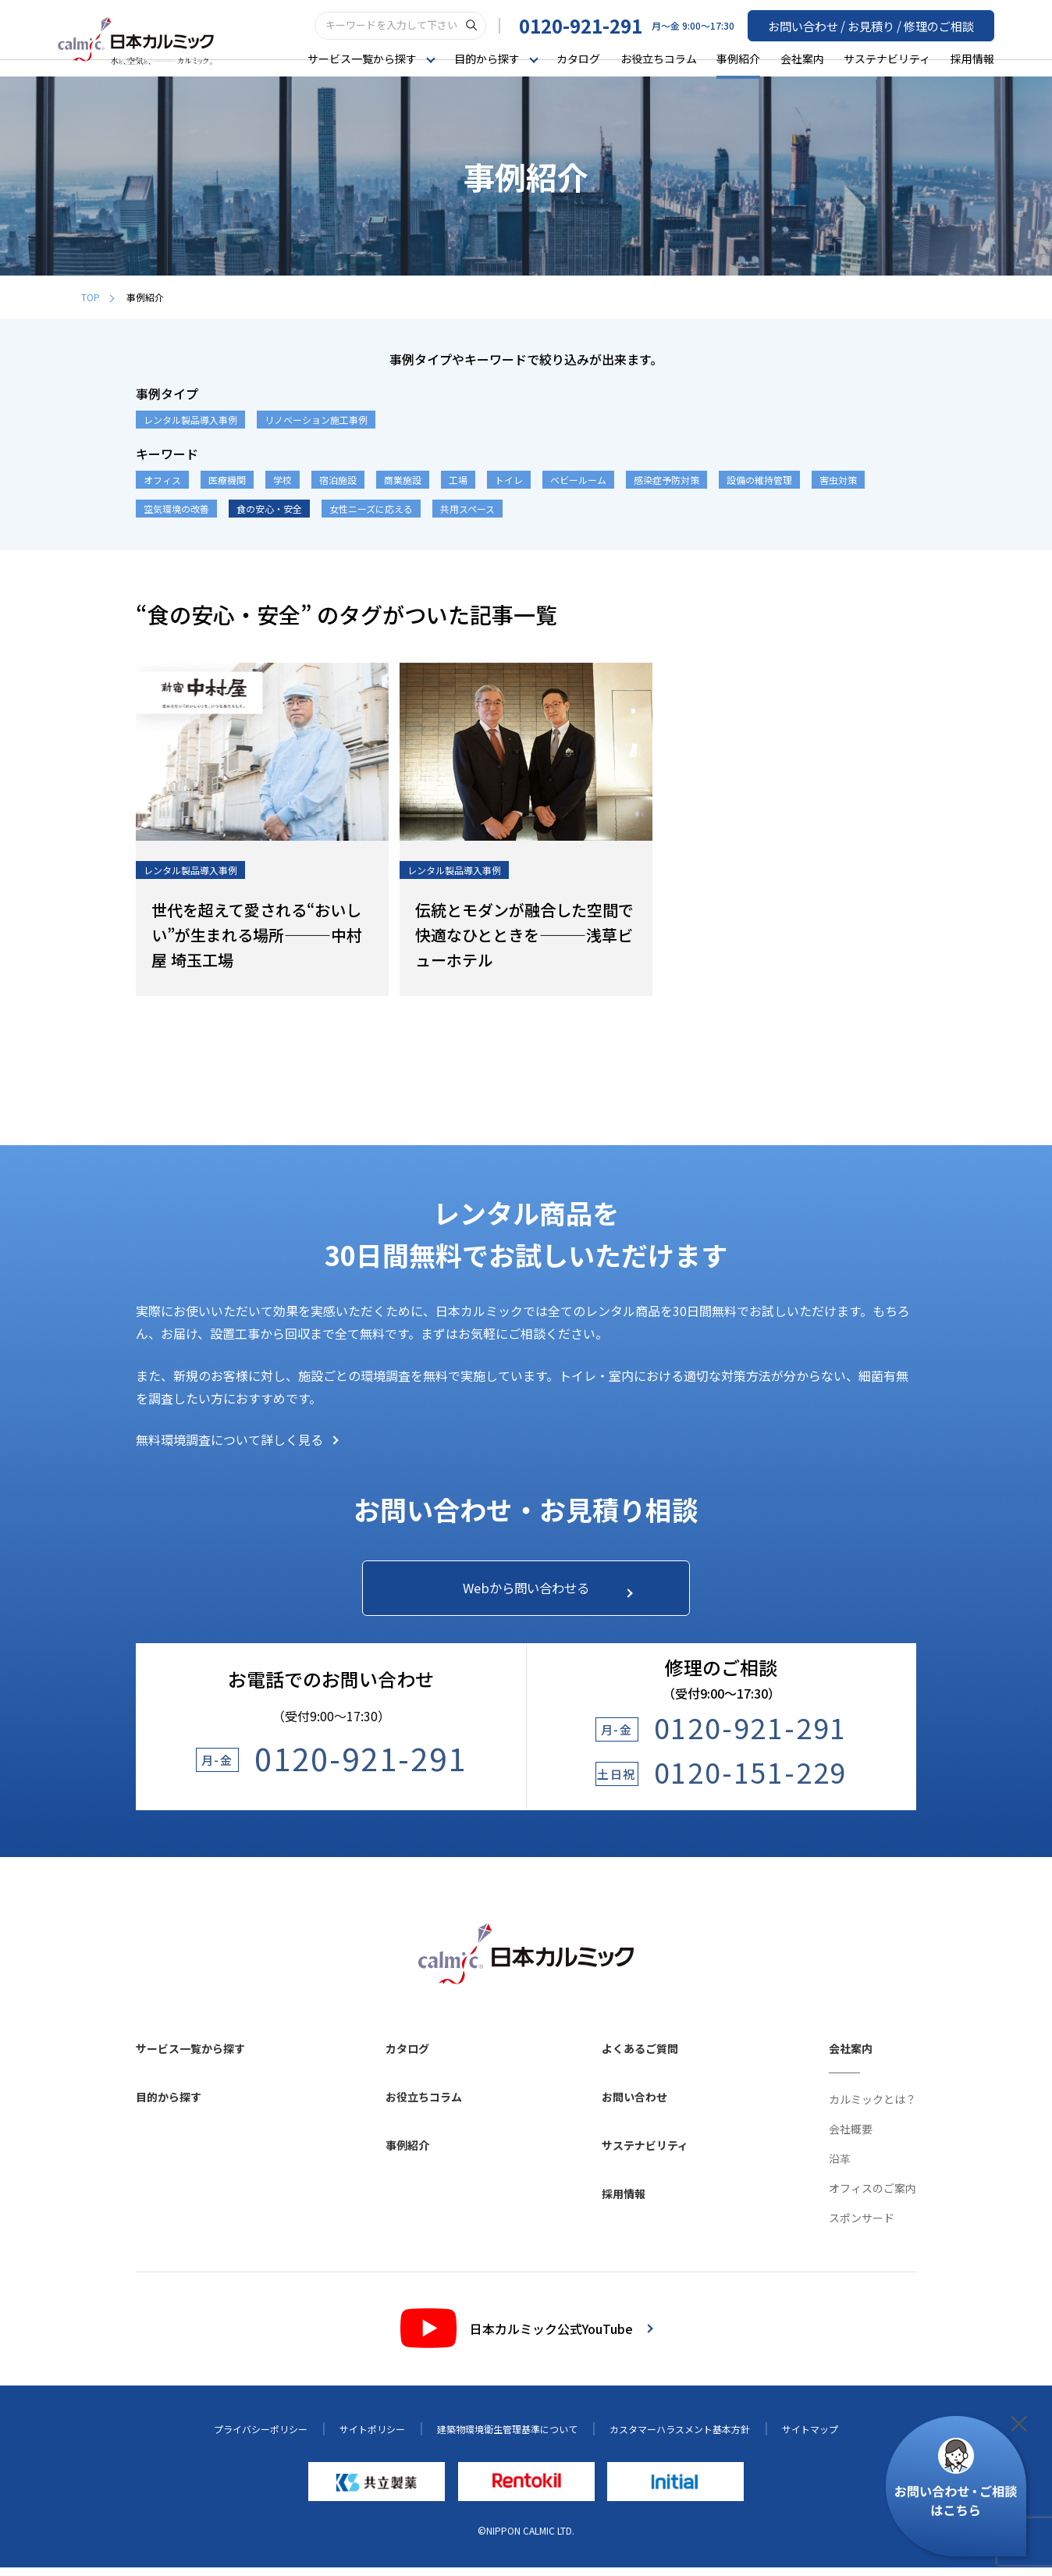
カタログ (578, 58)
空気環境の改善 (176, 508)
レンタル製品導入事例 (190, 419)
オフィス (162, 479)
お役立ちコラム (658, 58)
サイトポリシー (372, 2436)
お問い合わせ (634, 2104)
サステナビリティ (887, 58)
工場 (458, 479)
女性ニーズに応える (371, 508)
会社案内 (802, 58)
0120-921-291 (594, 24)
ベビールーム (578, 479)
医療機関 (227, 479)
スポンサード (861, 2225)
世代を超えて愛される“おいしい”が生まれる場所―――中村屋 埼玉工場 (256, 934)
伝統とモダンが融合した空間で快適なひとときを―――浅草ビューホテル (524, 934)
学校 (282, 479)
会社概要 (851, 2136)
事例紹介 (738, 58)
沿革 (840, 2166)
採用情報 (972, 58)
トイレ (509, 479)
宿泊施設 (338, 479)
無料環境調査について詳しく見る (237, 1439)
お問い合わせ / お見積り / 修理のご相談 (878, 24)
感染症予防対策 (666, 479)
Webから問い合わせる (540, 1592)
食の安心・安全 (269, 508)
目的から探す (168, 2104)
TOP (97, 297)
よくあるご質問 (640, 2056)
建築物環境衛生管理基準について (507, 2436)
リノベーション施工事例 (316, 419)
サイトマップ (810, 2436)
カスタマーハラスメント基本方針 (680, 2436)
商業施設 (402, 479)
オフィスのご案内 (872, 2196)
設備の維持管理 (759, 479)
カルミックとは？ (872, 2107)
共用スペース (467, 508)
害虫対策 (838, 479)
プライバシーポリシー (260, 2436)
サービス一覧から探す (190, 2056)
